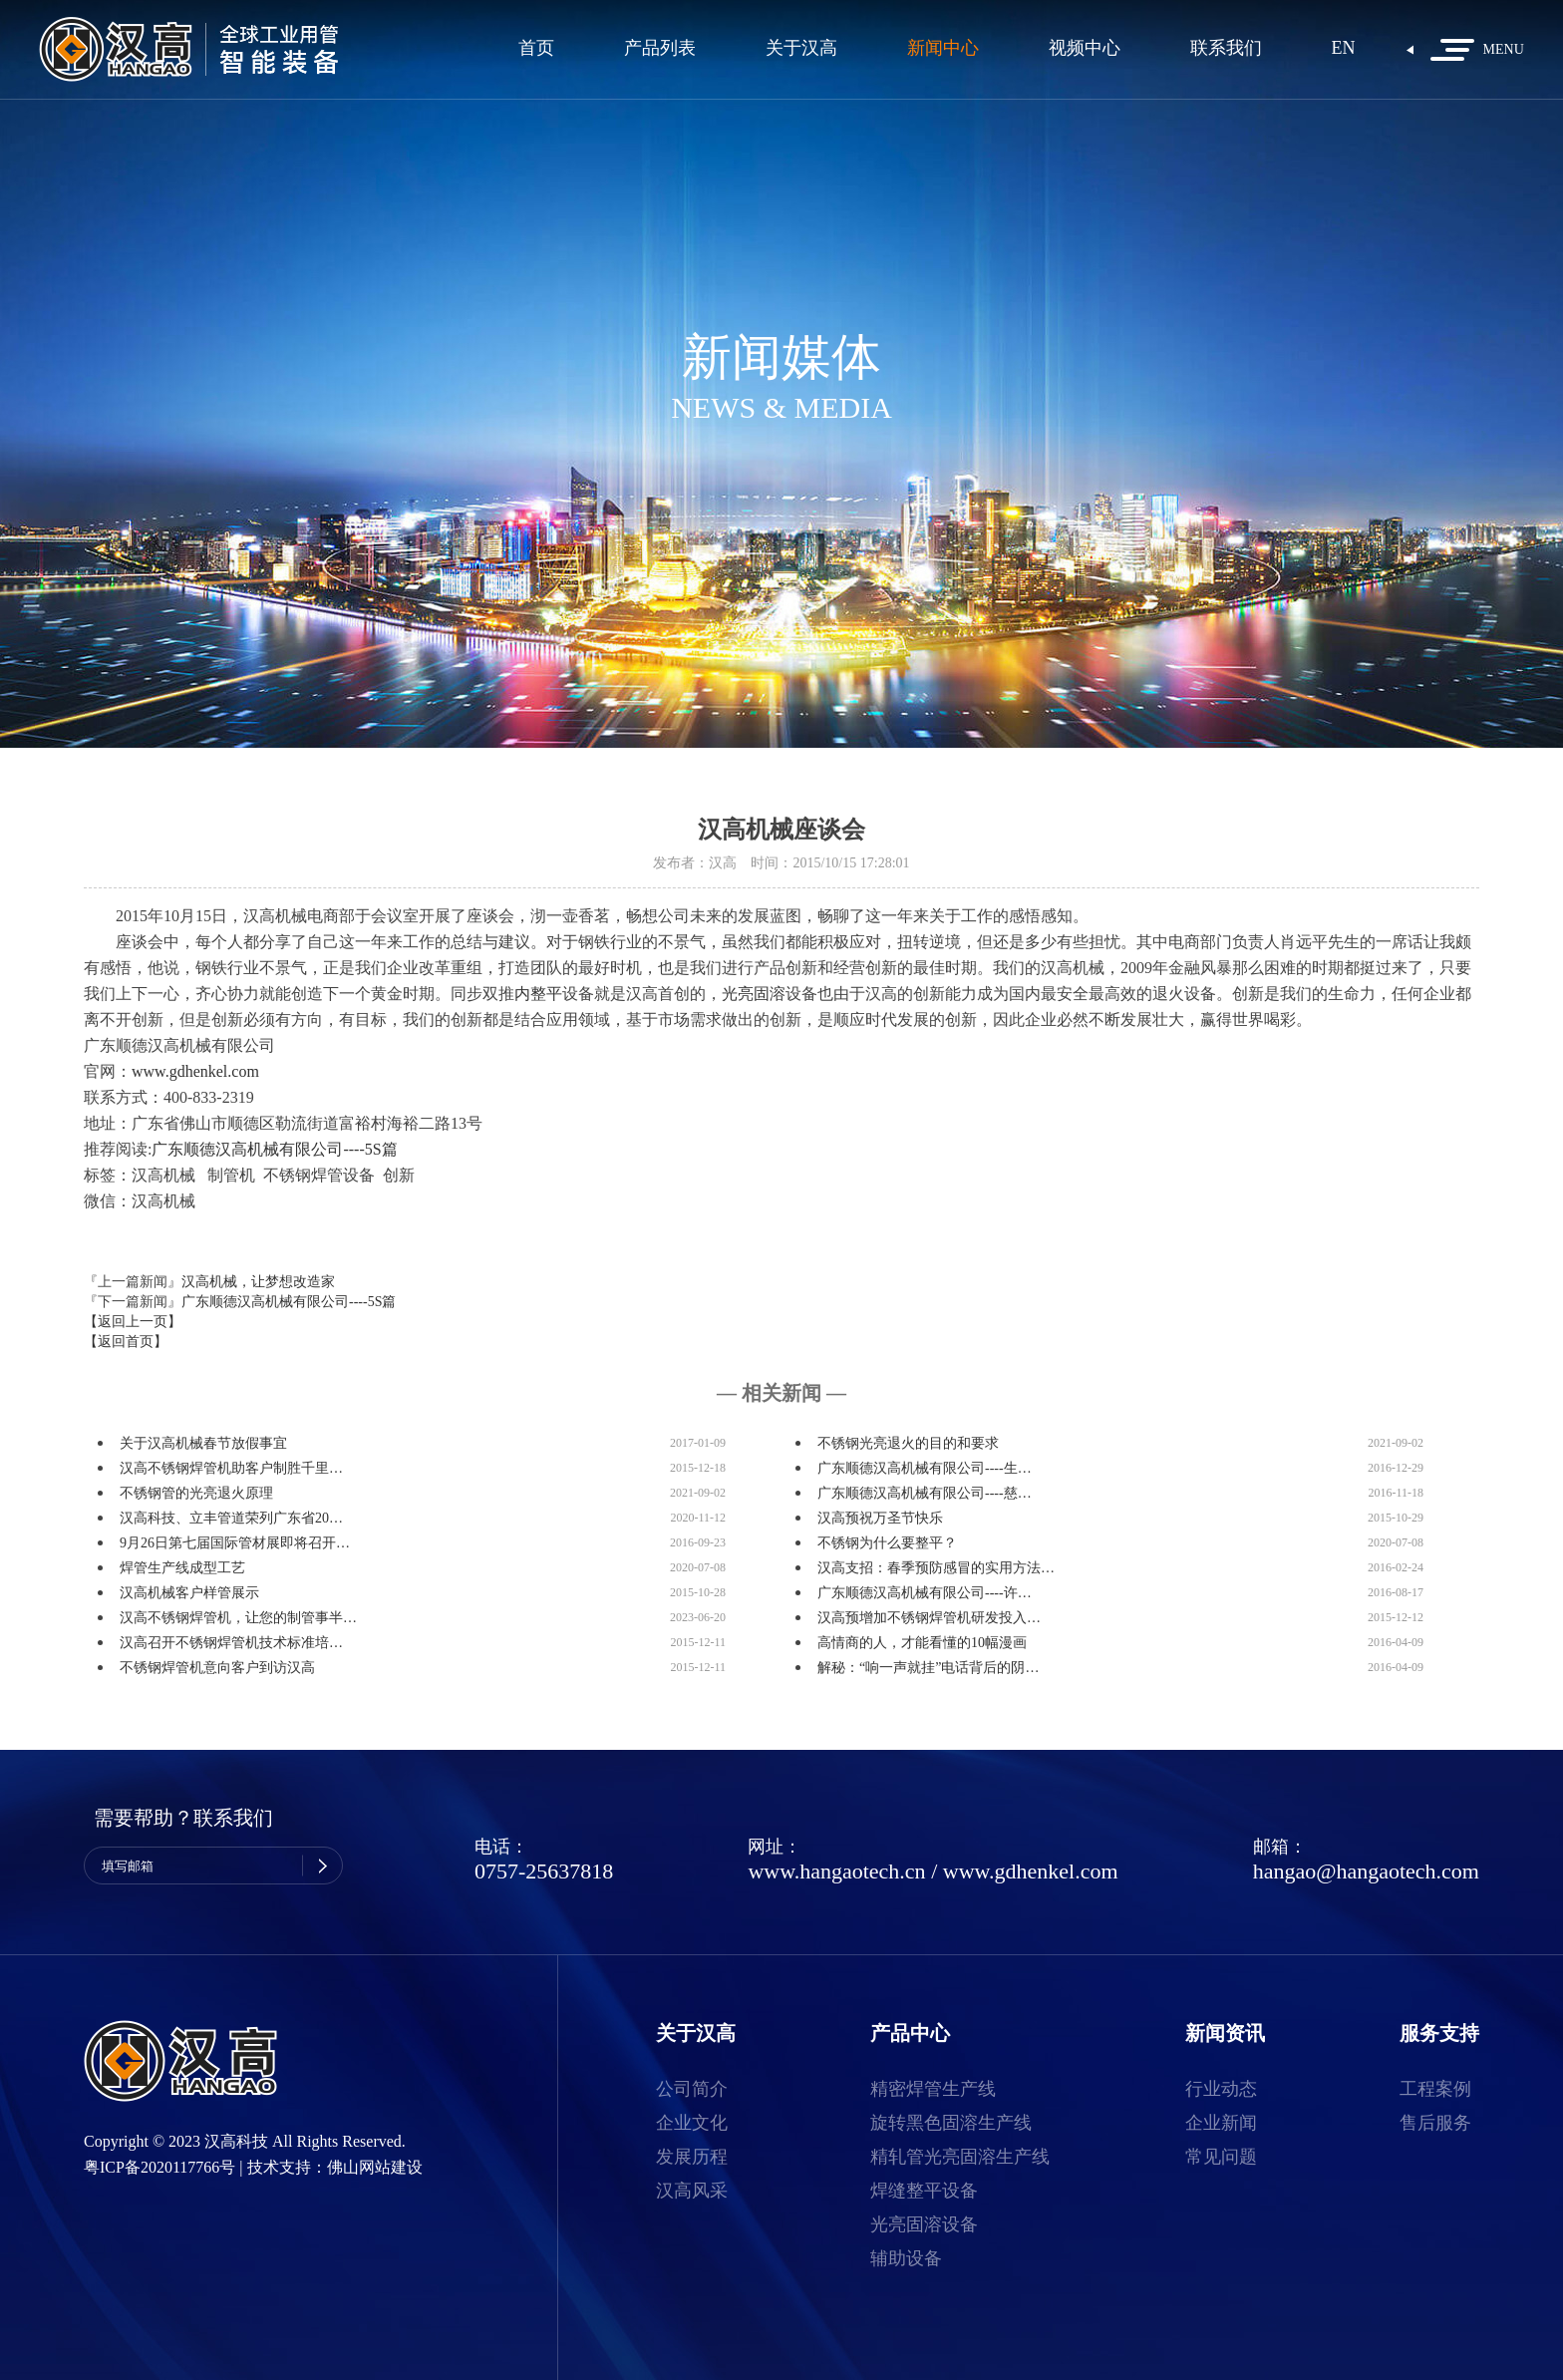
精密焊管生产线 (933, 2089)
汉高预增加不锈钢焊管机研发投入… (929, 1617)
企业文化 (692, 2123)
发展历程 (692, 2157)
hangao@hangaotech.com (1366, 1871)
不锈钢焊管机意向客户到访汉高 (217, 1667)
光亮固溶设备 (924, 2224)
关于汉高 (801, 48)
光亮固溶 (753, 993)
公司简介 (692, 2089)
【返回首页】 (125, 1341)
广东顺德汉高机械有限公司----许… (924, 1592)
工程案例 (1435, 2089)
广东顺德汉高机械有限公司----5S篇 (274, 1149)
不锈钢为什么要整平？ (887, 1542)
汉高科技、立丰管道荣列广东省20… (231, 1518)
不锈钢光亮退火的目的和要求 (908, 1443)
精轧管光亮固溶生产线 (960, 2157)
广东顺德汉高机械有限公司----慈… (924, 1493)
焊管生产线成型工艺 (182, 1567)
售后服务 (1435, 2123)
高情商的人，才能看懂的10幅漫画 (922, 1642)
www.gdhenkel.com (195, 1071)
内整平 (538, 993)
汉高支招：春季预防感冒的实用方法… (936, 1567)
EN (1344, 48)
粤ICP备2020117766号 (159, 2167)
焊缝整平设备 (924, 2191)
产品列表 (660, 48)
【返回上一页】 (132, 1321)
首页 (536, 48)
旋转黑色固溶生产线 (951, 2123)
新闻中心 (943, 48)
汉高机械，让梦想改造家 (258, 1281)
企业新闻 (1221, 2123)
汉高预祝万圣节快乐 (880, 1518)
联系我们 (1226, 48)
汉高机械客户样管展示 (189, 1592)
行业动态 (1221, 2089)
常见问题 (1221, 2157)
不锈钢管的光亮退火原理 (196, 1493)
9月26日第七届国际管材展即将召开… (235, 1542)
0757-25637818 (543, 1871)
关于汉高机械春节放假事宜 (203, 1443)
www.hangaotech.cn (836, 1871)
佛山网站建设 (375, 2167)
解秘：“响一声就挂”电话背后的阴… (928, 1667)
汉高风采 (692, 2191)
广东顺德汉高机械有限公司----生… (924, 1468)
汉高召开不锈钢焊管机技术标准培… (231, 1642)
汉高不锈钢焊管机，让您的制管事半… (238, 1617)
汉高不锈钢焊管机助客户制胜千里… (231, 1468)
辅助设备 (906, 2258)
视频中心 (1084, 48)
